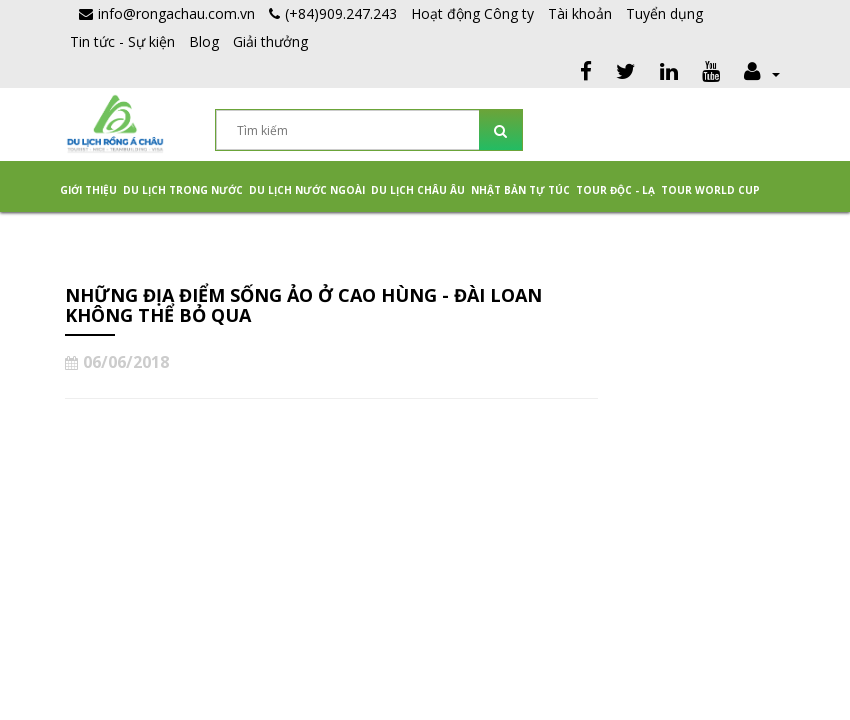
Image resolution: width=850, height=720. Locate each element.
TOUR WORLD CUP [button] (710, 190)
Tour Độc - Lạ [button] (615, 190)
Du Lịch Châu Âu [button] (418, 190)
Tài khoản (580, 13)
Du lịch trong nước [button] (183, 190)
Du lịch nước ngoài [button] (307, 190)
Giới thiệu (88, 190)
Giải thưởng (270, 41)
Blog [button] (204, 41)
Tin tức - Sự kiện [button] (122, 41)
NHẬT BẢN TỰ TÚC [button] (520, 190)
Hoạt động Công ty (472, 13)
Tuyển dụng (664, 13)
